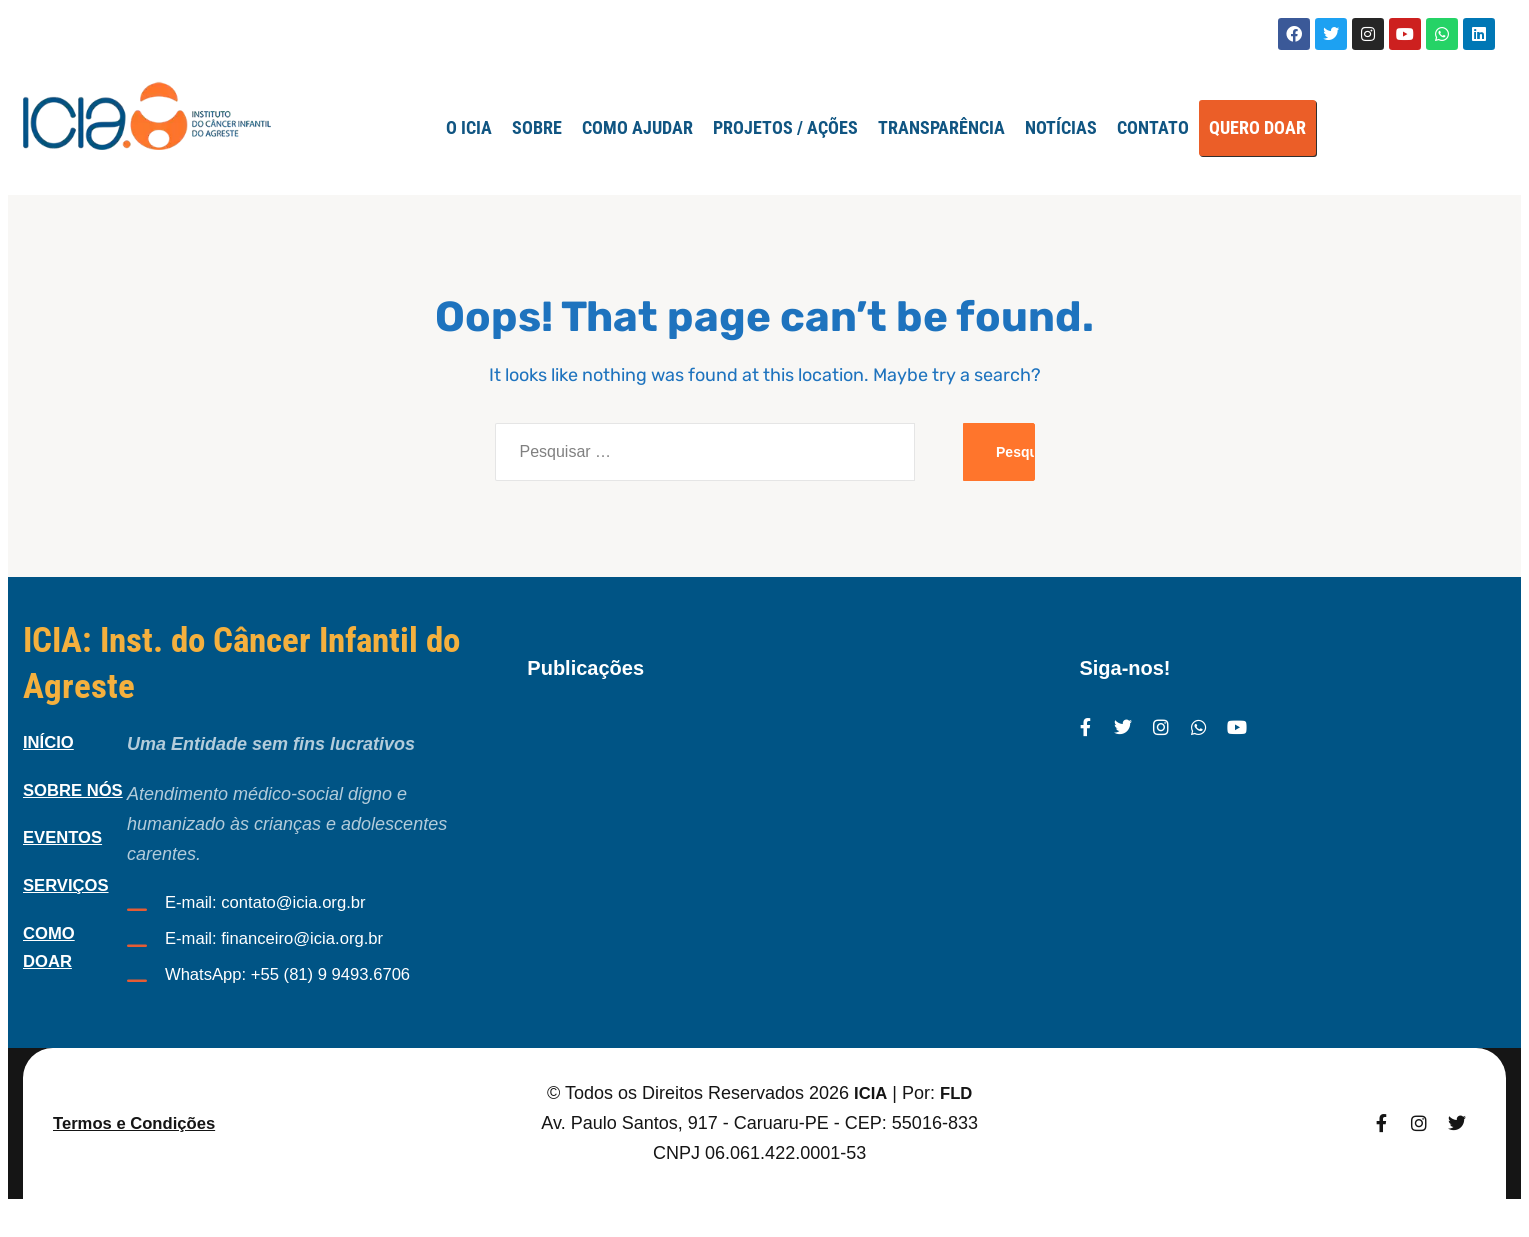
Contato (1153, 127)
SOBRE (537, 127)
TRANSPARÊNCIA (941, 127)
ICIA (869, 1124)
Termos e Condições (141, 1154)
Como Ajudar (637, 127)
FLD (957, 1124)
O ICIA (469, 127)
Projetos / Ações (785, 127)
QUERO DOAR (1257, 127)
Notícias (1061, 127)
